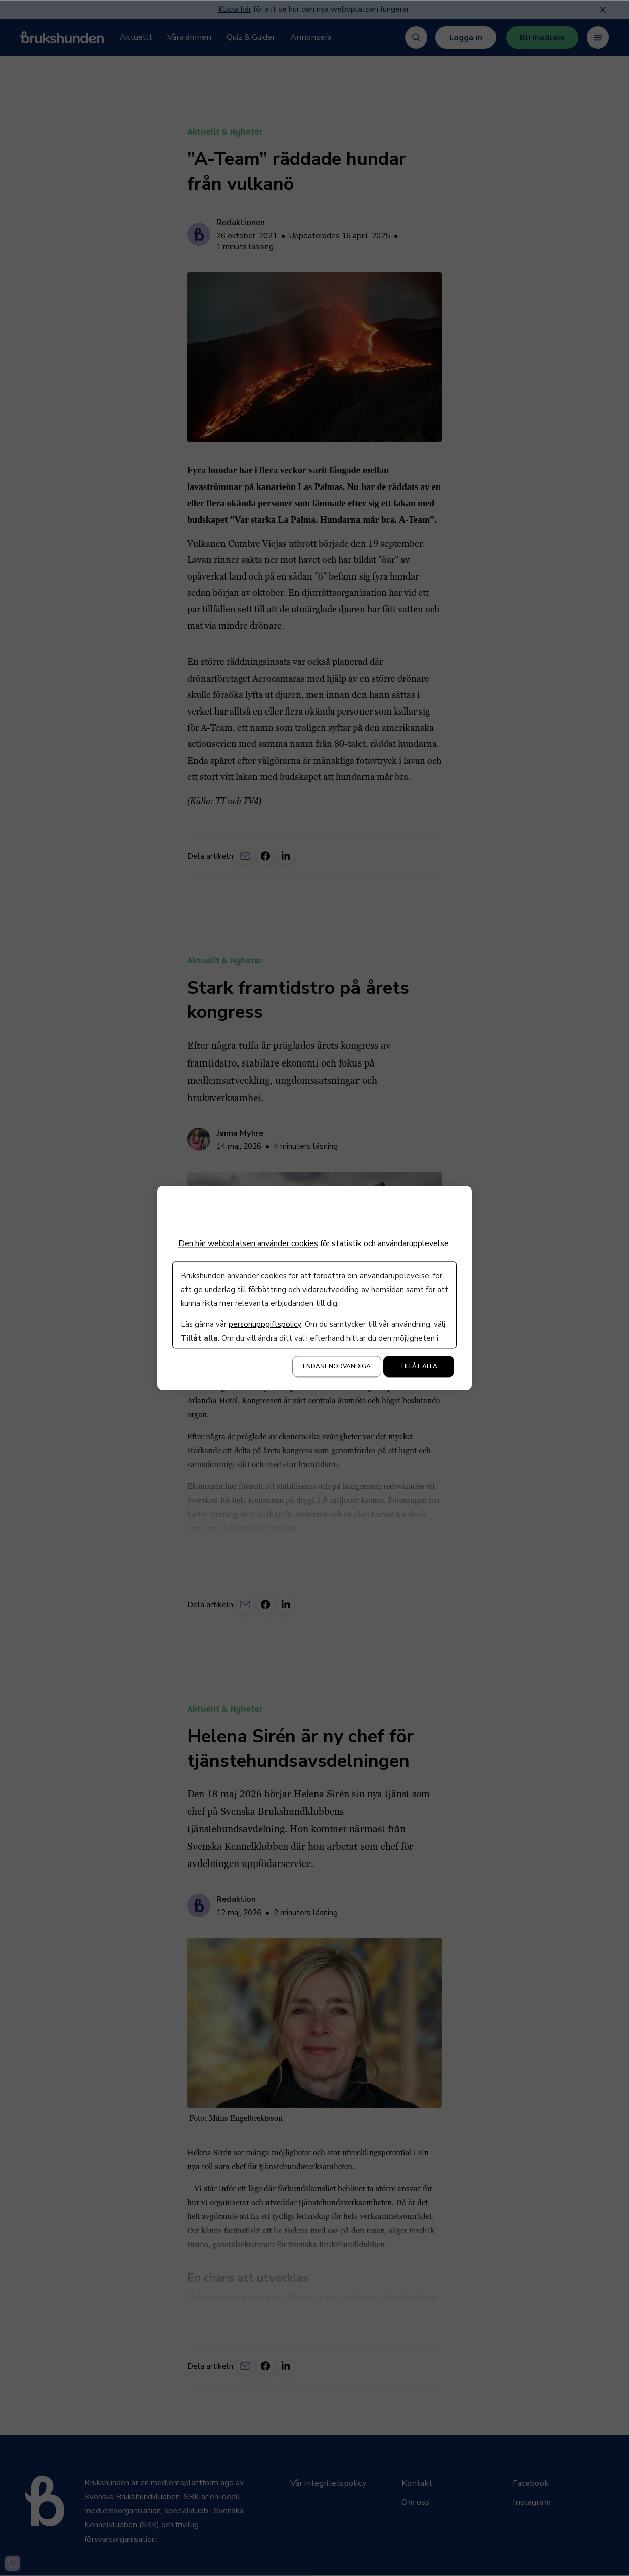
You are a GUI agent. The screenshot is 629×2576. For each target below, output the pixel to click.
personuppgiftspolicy (265, 1325)
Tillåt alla (418, 1367)
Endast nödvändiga (337, 1367)
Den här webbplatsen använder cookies (248, 1243)
